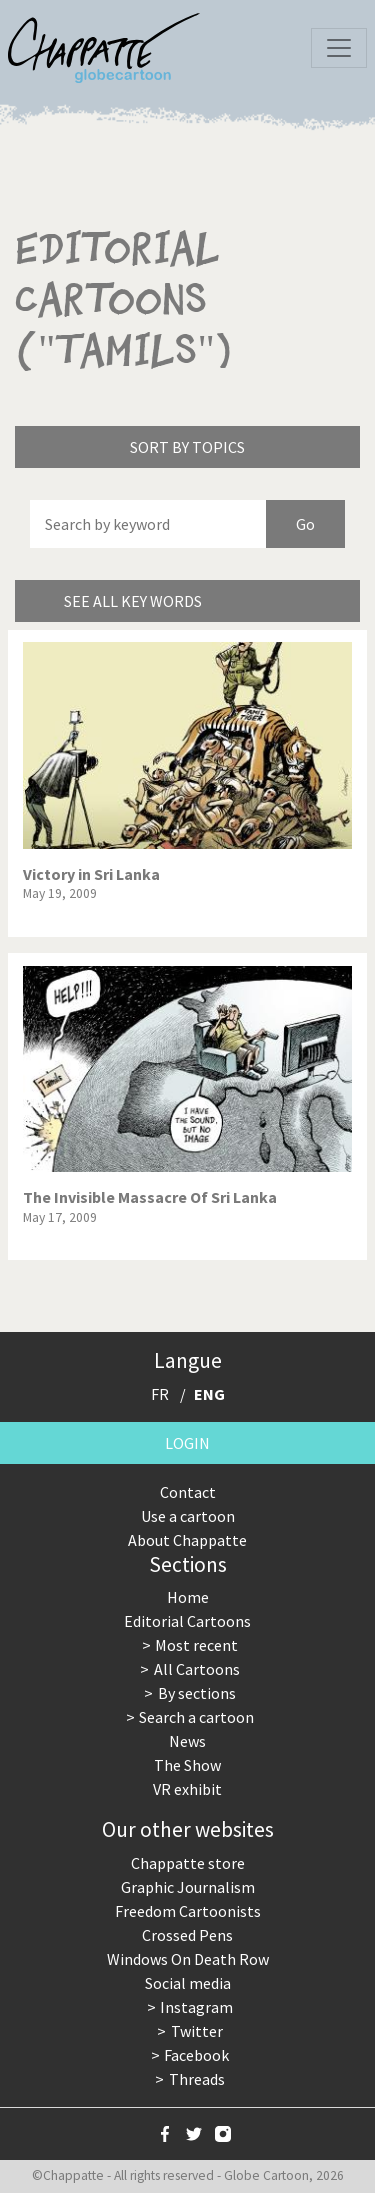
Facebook (196, 2055)
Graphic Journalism (188, 1887)
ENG (209, 1394)
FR (160, 1394)
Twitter (197, 2031)
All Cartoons (197, 1669)
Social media (188, 1983)
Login (187, 1443)
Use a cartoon (188, 1516)
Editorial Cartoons (187, 1621)
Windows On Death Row (188, 1959)
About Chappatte (187, 1540)
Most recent (196, 1645)
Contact (188, 1492)
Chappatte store (188, 1863)
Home (188, 1597)
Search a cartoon (196, 1717)
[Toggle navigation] (339, 48)
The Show (187, 1765)
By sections (197, 1693)
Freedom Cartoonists (188, 1911)
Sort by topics (187, 447)
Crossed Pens (187, 1935)
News (187, 1741)
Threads (197, 2079)
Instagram (196, 2007)
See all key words (133, 601)
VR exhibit (187, 1789)
